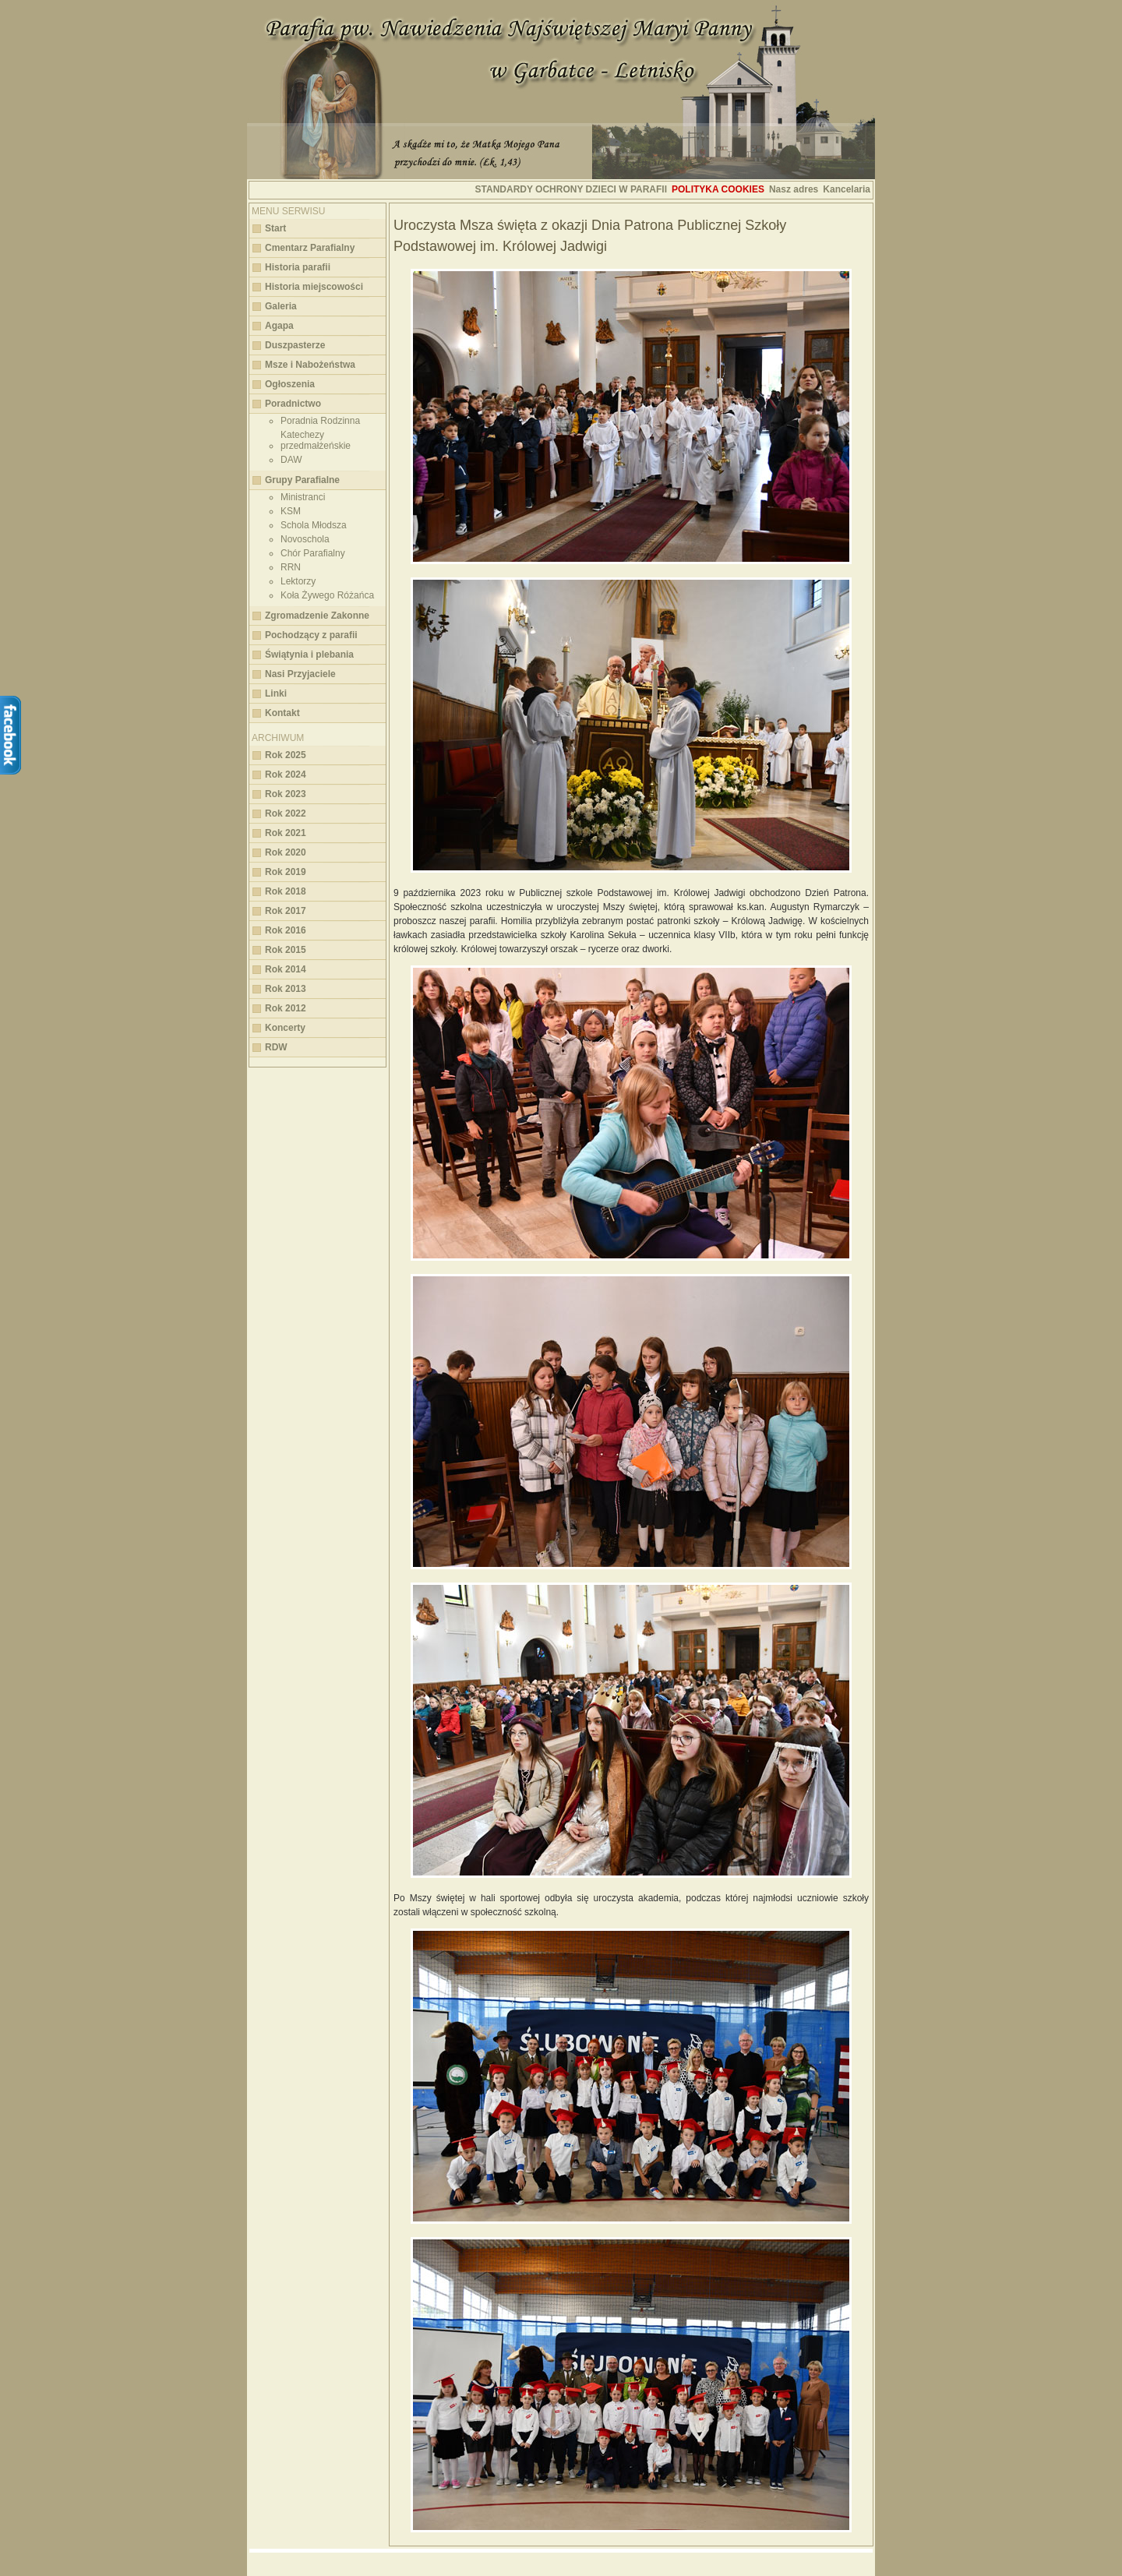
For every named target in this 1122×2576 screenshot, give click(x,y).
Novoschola (305, 539)
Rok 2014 (285, 969)
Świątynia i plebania (309, 654)
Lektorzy (298, 581)
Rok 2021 (285, 832)
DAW (291, 459)
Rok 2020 (285, 852)
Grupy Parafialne (302, 480)
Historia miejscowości (314, 286)
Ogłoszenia (290, 384)
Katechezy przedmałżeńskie (315, 440)
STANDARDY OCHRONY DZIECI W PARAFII (571, 189)
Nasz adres (793, 189)
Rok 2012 (285, 1008)
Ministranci (302, 497)
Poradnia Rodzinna (320, 420)
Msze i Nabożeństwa (310, 364)
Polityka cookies (718, 189)
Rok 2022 (285, 813)
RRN (290, 567)
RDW (276, 1047)
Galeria (281, 306)
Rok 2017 (285, 910)
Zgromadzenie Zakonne (317, 615)
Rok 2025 (285, 755)
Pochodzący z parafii (311, 635)
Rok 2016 (285, 930)
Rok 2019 (285, 871)
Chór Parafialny (312, 553)
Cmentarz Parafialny (310, 247)
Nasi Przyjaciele (300, 674)
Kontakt (282, 713)
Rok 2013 (285, 988)
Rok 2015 (285, 949)
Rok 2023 (285, 794)
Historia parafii (297, 267)
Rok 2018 (285, 891)
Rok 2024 (285, 774)
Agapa (279, 325)
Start (275, 228)
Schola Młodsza (313, 525)
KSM (290, 511)
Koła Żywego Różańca (327, 595)
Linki (276, 693)
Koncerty (285, 1027)
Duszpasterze (295, 345)
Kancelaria (846, 189)
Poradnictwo (293, 403)
